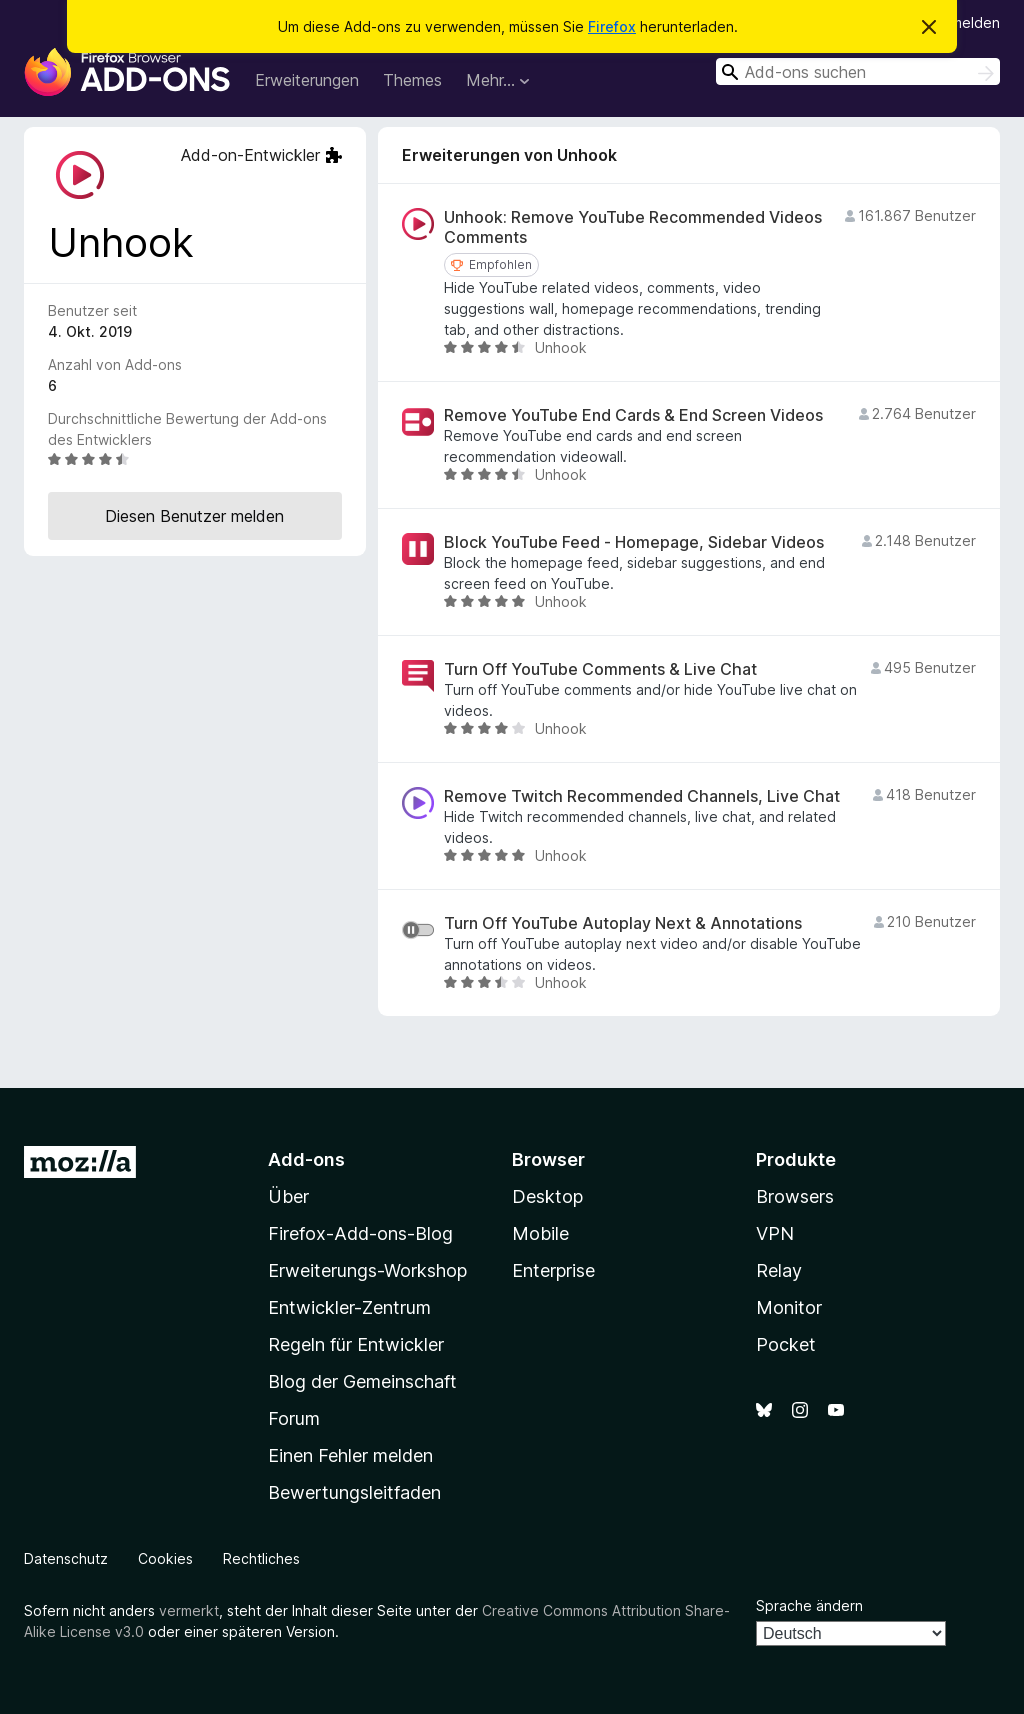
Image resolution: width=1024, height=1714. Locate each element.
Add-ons (306, 1159)
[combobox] (858, 71)
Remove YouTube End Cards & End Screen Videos (633, 415)
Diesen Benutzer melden (194, 516)
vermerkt (189, 1610)
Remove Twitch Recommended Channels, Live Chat (642, 796)
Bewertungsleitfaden (354, 1492)
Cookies (165, 1558)
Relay (779, 1270)
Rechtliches (261, 1558)
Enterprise (553, 1270)
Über (288, 1196)
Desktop (547, 1196)
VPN (775, 1233)
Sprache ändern (809, 1605)
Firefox (612, 26)
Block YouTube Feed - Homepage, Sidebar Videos (634, 542)
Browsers (795, 1196)
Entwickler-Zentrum (349, 1307)
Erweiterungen (307, 80)
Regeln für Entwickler (356, 1344)
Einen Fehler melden (350, 1455)
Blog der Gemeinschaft (362, 1381)
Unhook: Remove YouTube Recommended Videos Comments (633, 227)
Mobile (540, 1233)
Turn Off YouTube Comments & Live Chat (600, 669)
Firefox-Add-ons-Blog (360, 1233)
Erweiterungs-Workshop (367, 1270)
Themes (412, 80)
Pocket (786, 1344)
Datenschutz (66, 1558)
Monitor (789, 1307)
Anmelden (967, 22)
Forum (294, 1418)
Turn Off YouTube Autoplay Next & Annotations (623, 923)
